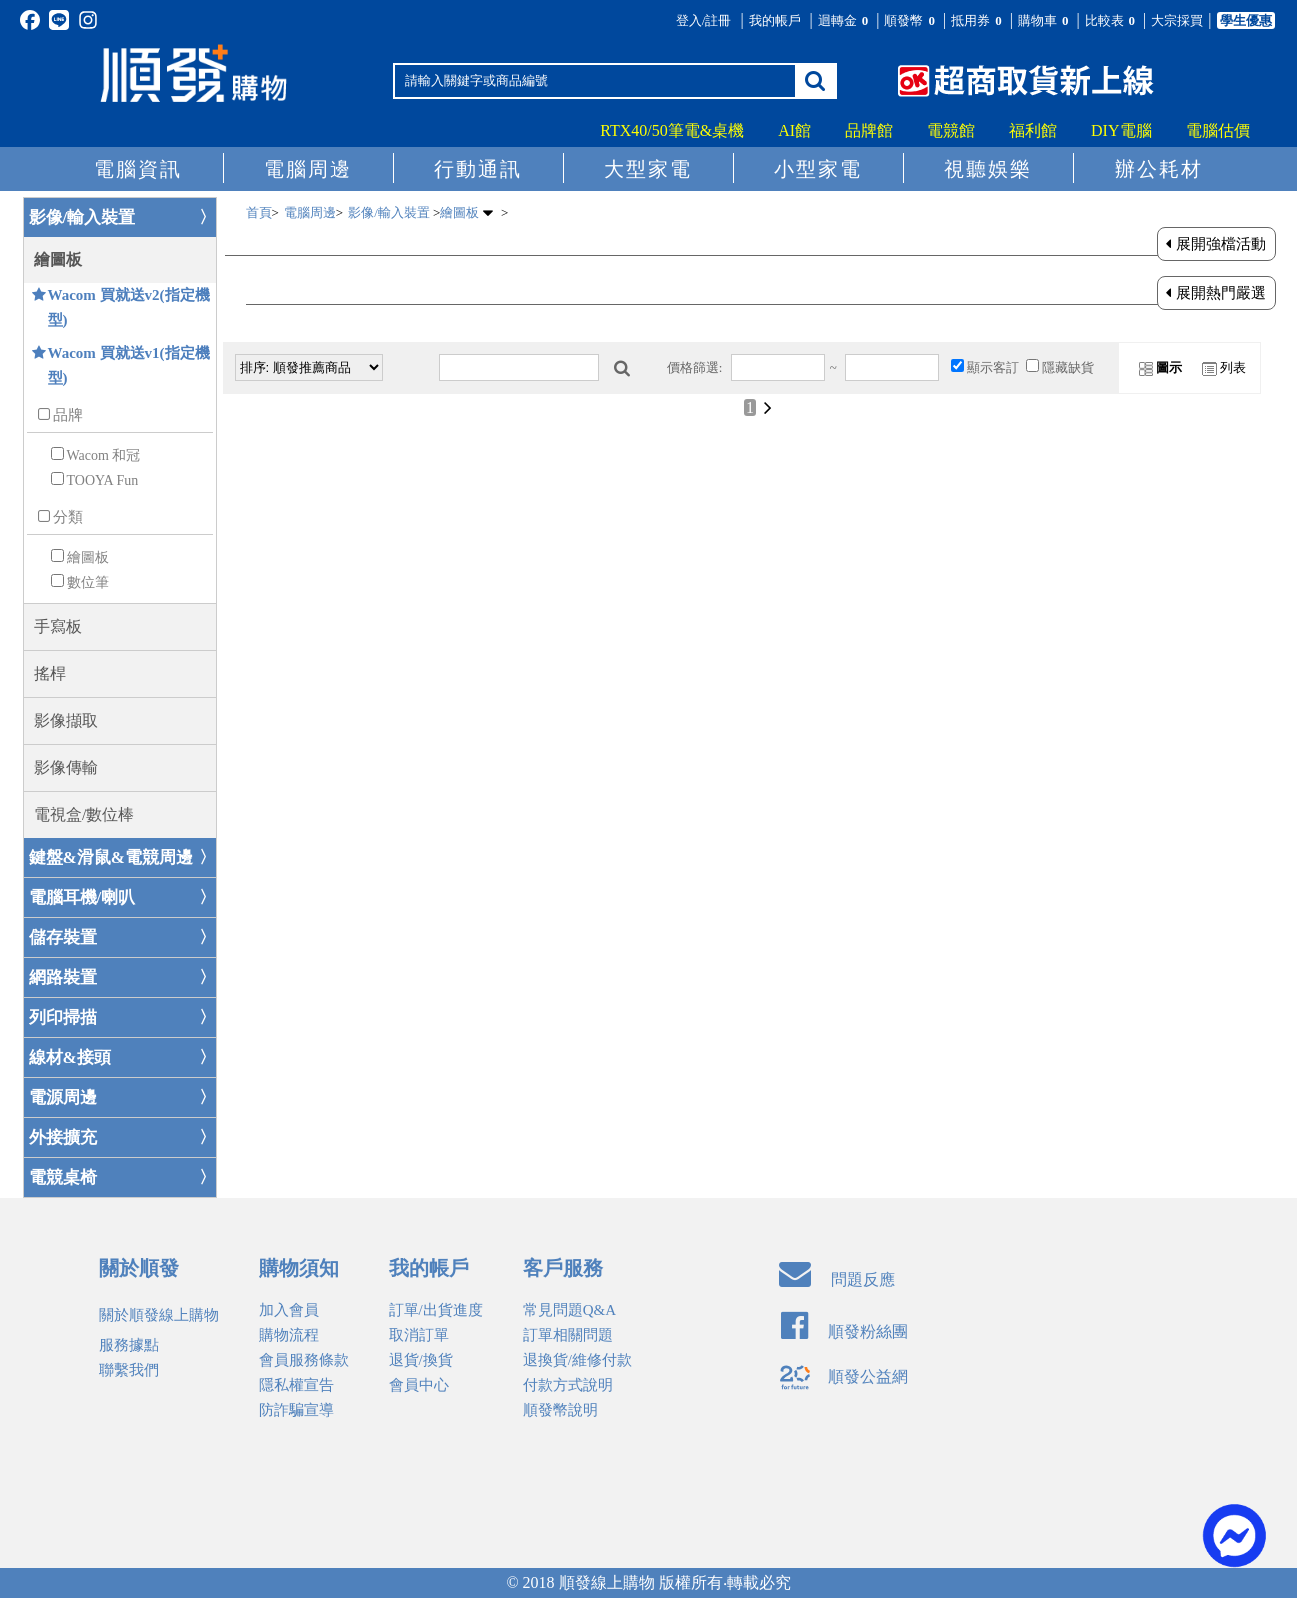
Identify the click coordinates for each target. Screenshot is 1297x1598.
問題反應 (837, 1279)
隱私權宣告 (296, 1385)
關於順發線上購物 (159, 1315)
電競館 (951, 130)
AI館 (794, 130)
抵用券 (978, 20)
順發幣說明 (560, 1410)
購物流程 (289, 1335)
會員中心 (419, 1385)
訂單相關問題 (568, 1335)
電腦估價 (1218, 130)
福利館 (1033, 130)
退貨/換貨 (421, 1360)
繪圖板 (88, 557)
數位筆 (88, 582)
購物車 (1045, 20)
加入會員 (289, 1310)
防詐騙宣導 (296, 1410)
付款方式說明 (568, 1385)
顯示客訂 (993, 367)
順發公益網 (843, 1376)
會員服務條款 (304, 1360)
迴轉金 (845, 20)
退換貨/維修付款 (577, 1360)
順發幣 (911, 20)
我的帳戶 (775, 20)
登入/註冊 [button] (704, 20)
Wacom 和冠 (104, 455)
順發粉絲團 (844, 1331)
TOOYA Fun (103, 480)
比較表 (1112, 20)
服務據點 (129, 1345)
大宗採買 (1177, 20)
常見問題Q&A (569, 1310)
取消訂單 (419, 1335)
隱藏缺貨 (1068, 367)
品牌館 (869, 130)
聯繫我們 (129, 1370)
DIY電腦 (1121, 130)
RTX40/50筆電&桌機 (672, 130)
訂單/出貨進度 (436, 1310)
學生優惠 (1246, 20)
